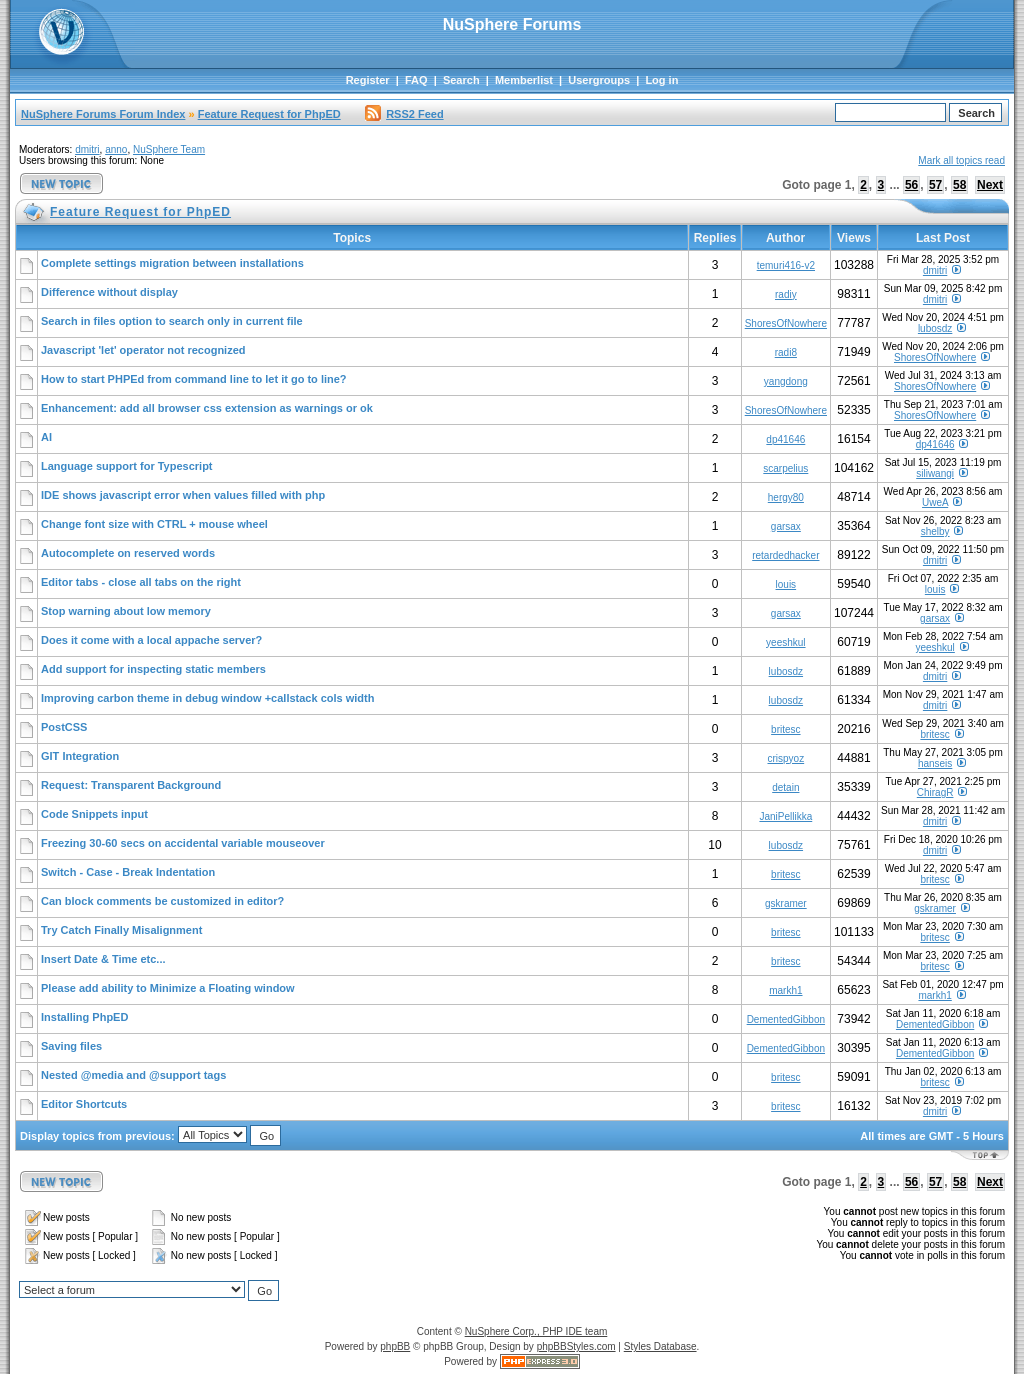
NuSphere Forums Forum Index (103, 114)
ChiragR (935, 792)
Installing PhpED (84, 1017)
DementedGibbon (786, 1019)
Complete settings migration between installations (172, 263)
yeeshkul (785, 642)
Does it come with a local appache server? (151, 640)
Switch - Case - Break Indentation (128, 872)
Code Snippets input (94, 814)
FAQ (416, 80)
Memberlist (524, 80)
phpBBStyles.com (576, 1346)
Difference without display (109, 292)
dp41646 (785, 439)
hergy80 (786, 497)
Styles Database (660, 1346)
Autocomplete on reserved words (128, 553)
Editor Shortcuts (84, 1104)
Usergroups (599, 80)
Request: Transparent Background (131, 785)
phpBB (395, 1346)
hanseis (935, 763)
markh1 (785, 990)
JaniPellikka (785, 816)
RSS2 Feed (404, 114)
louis (786, 584)
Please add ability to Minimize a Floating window (168, 988)
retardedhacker (785, 555)
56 (911, 185)
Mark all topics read (961, 160)
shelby (935, 531)
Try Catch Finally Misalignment (121, 930)
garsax (786, 526)
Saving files (71, 1046)
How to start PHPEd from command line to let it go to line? (194, 379)
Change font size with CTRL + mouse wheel (154, 524)
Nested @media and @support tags (133, 1075)
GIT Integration (80, 756)
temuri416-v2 (786, 265)
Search (461, 80)
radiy (786, 294)
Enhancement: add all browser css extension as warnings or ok (207, 408)
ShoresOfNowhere (786, 323)
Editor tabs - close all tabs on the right (141, 582)
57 (935, 185)
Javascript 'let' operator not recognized (143, 350)
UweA (935, 502)
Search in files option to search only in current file (172, 321)
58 (959, 185)
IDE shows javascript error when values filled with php (183, 495)
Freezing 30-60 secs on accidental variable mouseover (183, 843)
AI (46, 437)
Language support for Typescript (127, 466)
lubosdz (935, 328)
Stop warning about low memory (126, 611)
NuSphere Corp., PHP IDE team (536, 1331)
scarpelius (785, 468)
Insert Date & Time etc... (103, 959)
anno (116, 149)
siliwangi (935, 473)
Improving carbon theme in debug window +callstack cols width (207, 698)
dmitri (87, 149)
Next (990, 185)
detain (785, 787)
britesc (785, 729)
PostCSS (64, 727)
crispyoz (785, 758)
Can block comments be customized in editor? (162, 901)
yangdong (786, 381)
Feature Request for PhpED (269, 114)
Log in (661, 80)
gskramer (786, 903)
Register (368, 80)
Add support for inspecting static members (153, 669)
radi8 (786, 352)
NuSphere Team (169, 149)
